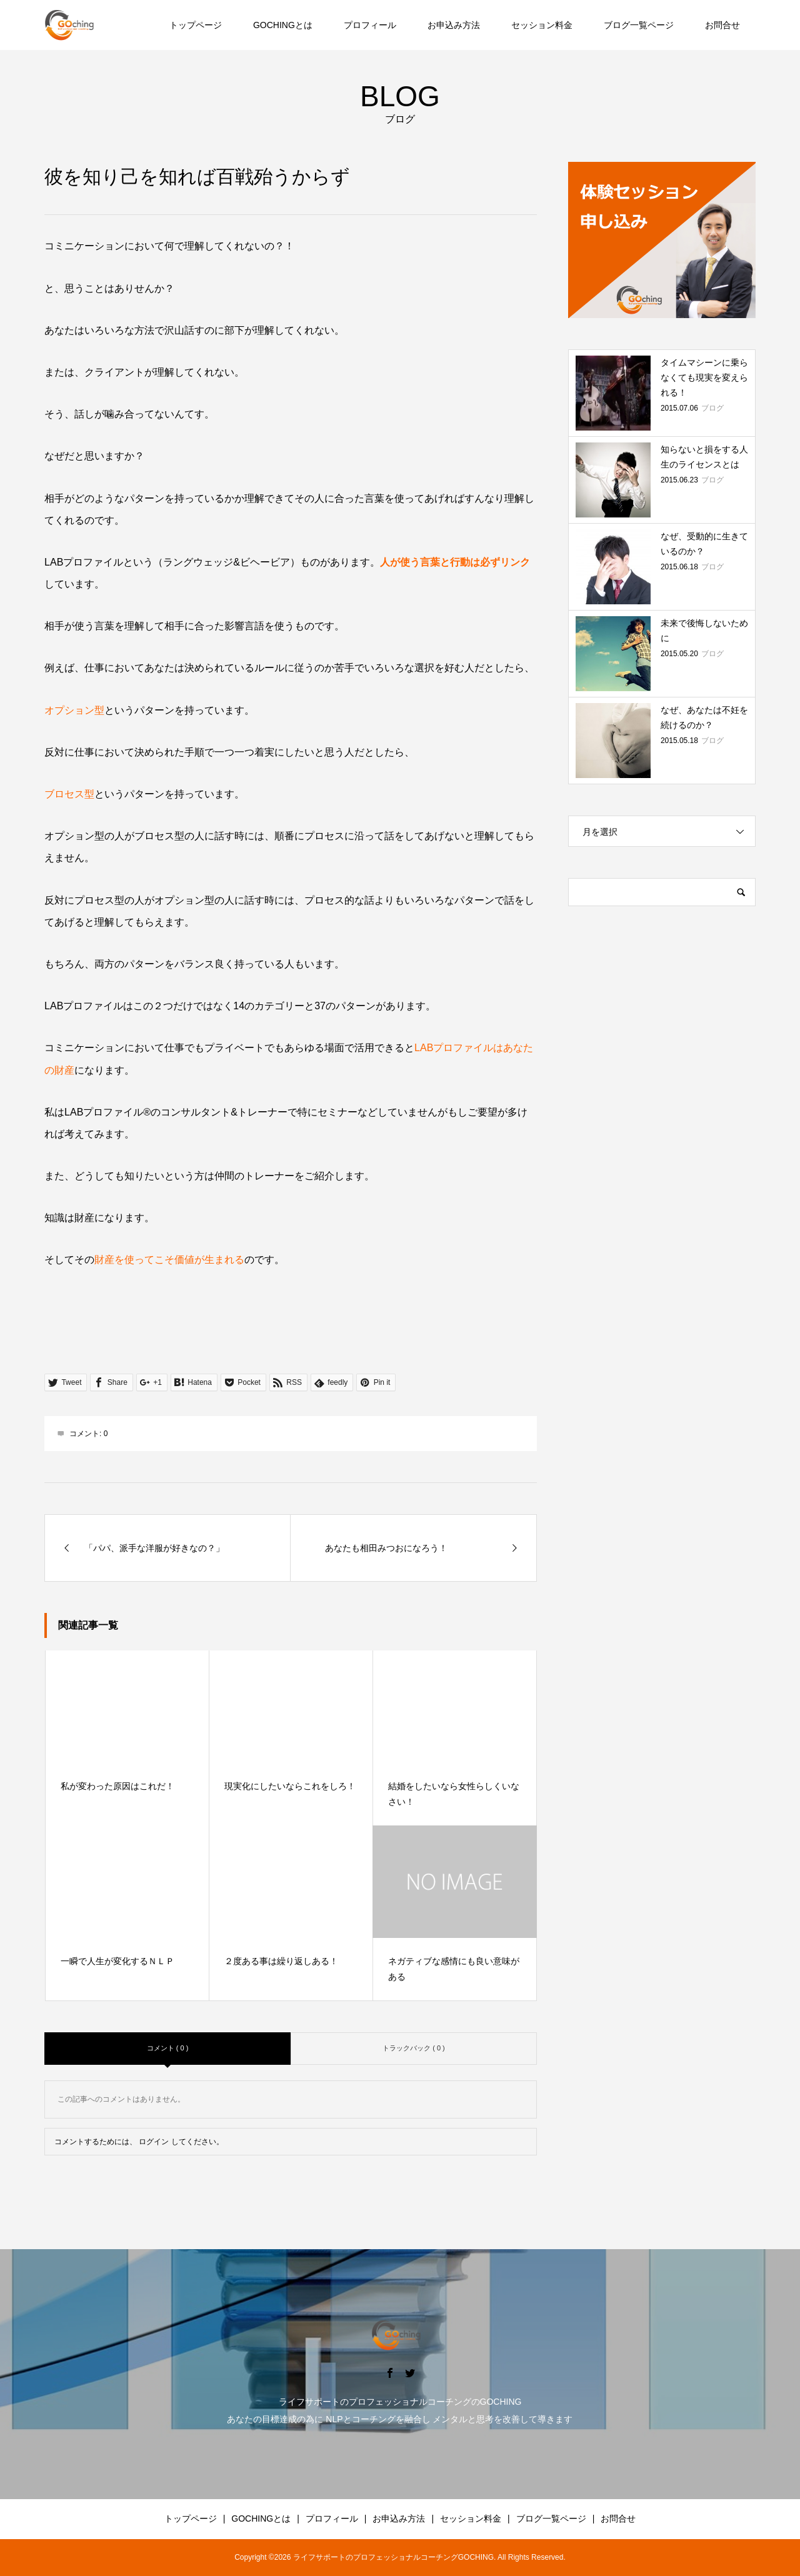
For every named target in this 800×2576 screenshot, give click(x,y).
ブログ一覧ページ (639, 25)
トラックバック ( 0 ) (413, 2048)
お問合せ (722, 25)
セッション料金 (541, 25)
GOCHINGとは (282, 25)
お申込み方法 (454, 25)
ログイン (154, 2141)
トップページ (195, 25)
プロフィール (370, 25)
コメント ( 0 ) (168, 2048)
